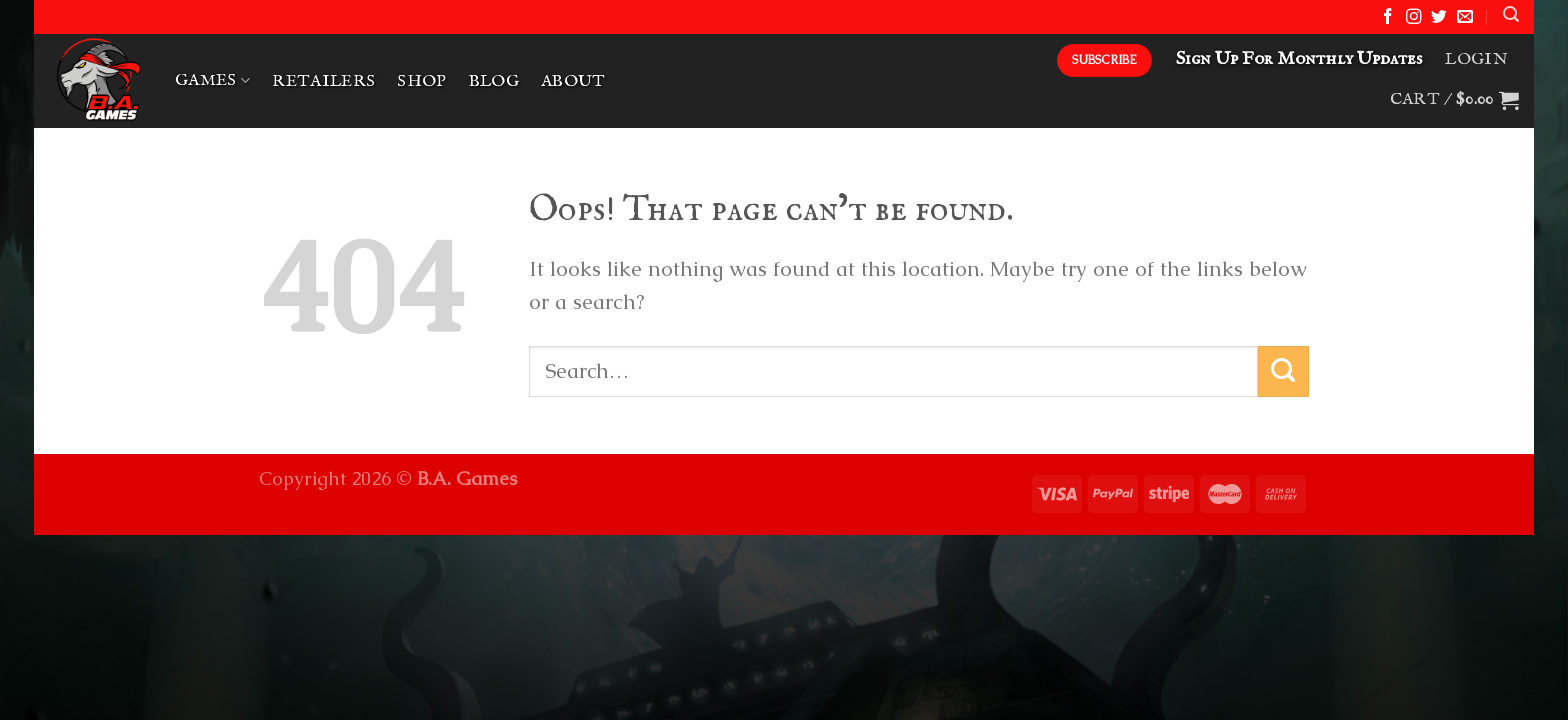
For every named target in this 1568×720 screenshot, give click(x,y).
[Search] (1511, 14)
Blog (494, 81)
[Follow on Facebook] (1388, 17)
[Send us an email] (1465, 17)
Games (212, 80)
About (573, 81)
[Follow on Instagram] (1414, 17)
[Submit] (1283, 371)
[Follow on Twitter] (1439, 17)
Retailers (323, 81)
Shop (421, 81)
